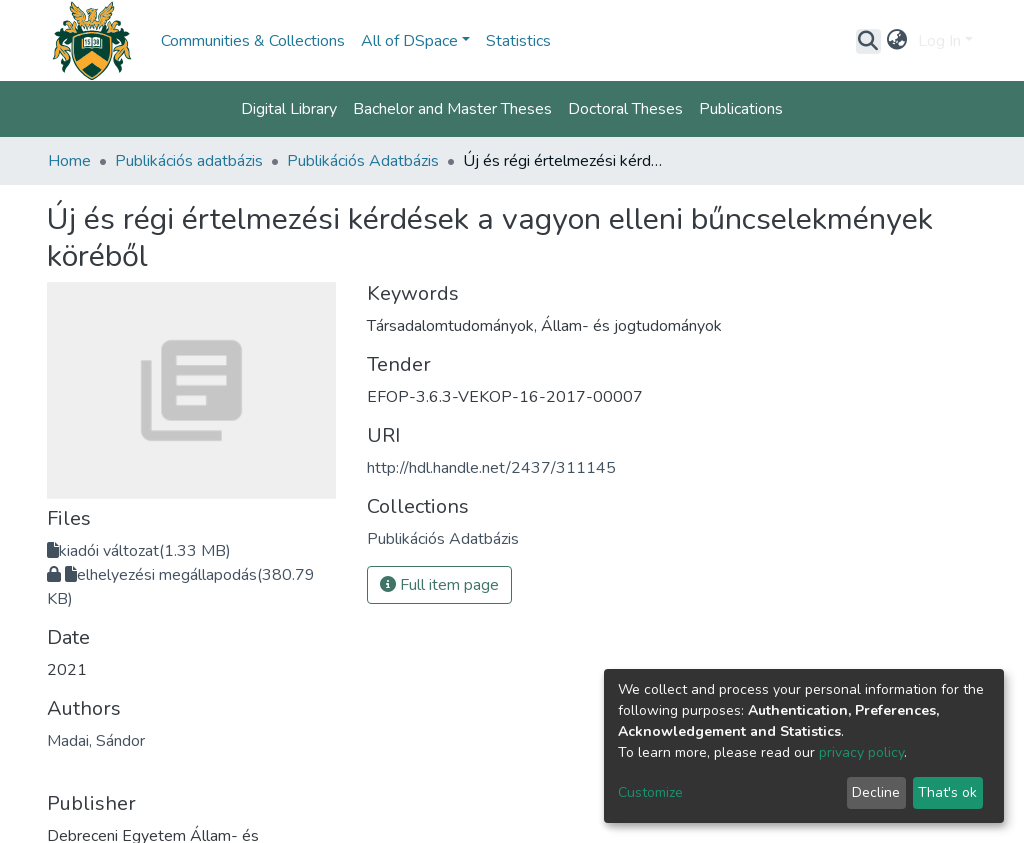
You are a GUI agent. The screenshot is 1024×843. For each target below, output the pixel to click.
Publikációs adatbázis (189, 161)
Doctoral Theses (625, 109)
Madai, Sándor (96, 741)
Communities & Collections (253, 41)
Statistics (518, 41)
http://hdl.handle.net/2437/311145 (491, 468)
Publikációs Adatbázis (363, 161)
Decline (876, 792)
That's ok (947, 792)
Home (69, 161)
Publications (741, 109)
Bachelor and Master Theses (452, 109)
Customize (650, 792)
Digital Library (289, 109)
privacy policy (861, 752)
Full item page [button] (439, 585)
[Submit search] (868, 41)
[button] (897, 41)
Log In (939, 41)
